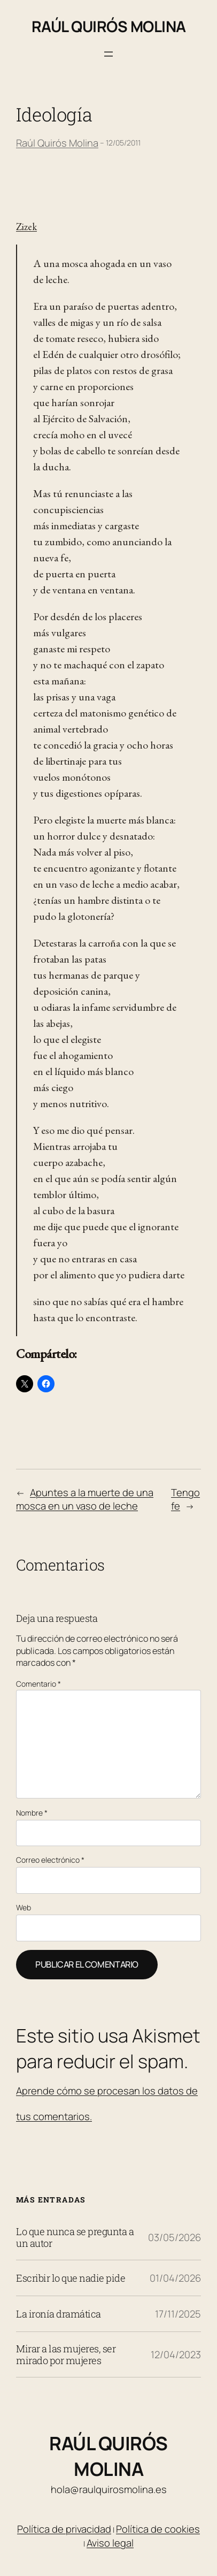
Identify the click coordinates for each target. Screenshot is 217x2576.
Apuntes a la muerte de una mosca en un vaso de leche (84, 1499)
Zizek (26, 226)
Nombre (32, 1813)
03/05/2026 (174, 2237)
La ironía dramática (58, 2314)
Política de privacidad (64, 2528)
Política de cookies (158, 2528)
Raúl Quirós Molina (109, 26)
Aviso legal (110, 2542)
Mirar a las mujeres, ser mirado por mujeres (65, 2354)
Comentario (38, 1684)
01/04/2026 (175, 2277)
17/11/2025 (178, 2313)
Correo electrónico (50, 1860)
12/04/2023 (176, 2354)
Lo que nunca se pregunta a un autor (75, 2237)
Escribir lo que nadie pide (70, 2278)
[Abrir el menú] (108, 54)
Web (23, 1907)
